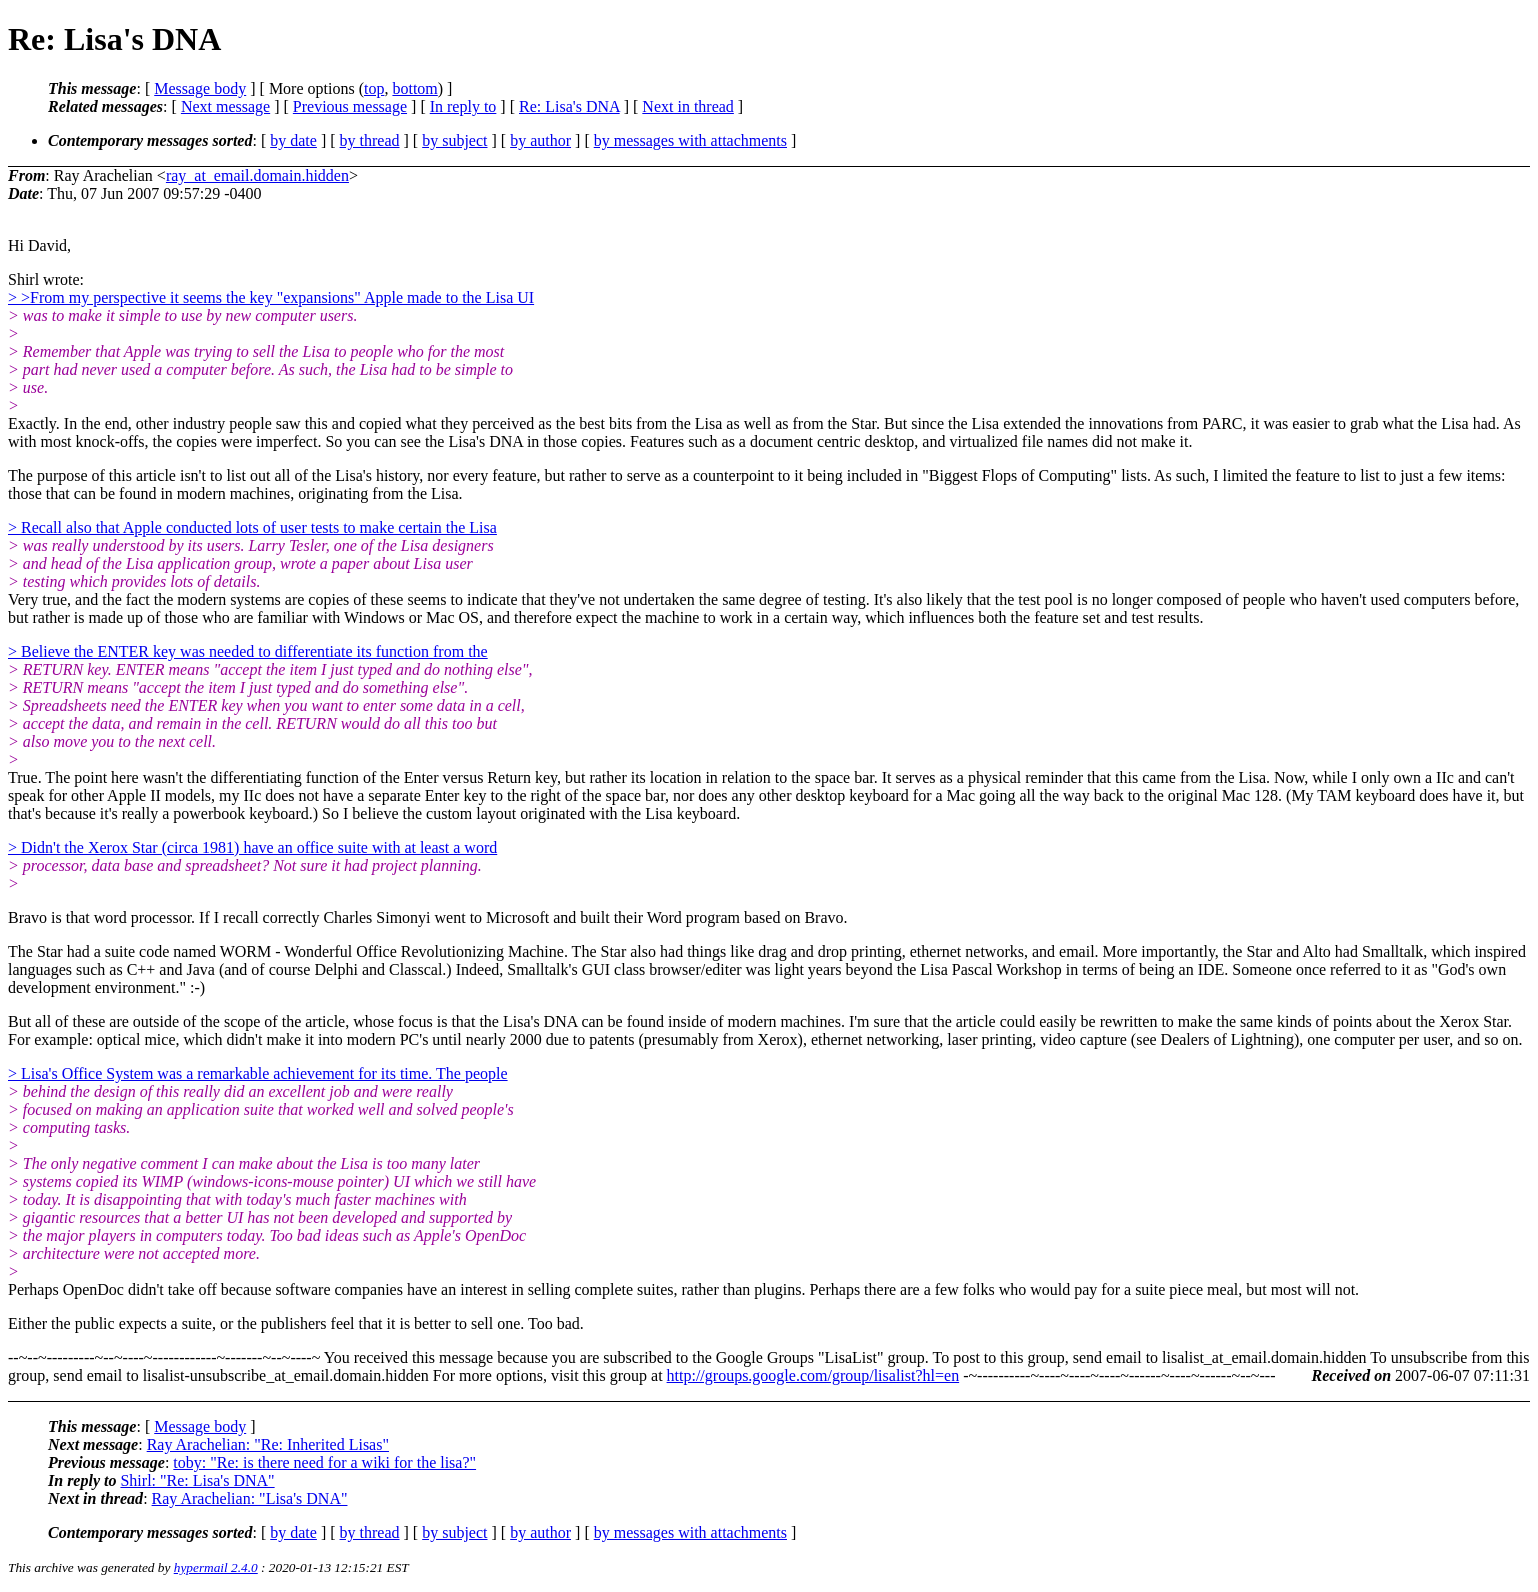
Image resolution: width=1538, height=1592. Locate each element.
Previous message (350, 106)
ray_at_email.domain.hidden (257, 175)
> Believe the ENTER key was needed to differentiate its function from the (248, 651)
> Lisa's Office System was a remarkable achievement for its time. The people (258, 1073)
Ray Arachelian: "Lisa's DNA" (250, 1498)
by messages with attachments (690, 140)
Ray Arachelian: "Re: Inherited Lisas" (268, 1444)
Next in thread (688, 106)
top (374, 88)
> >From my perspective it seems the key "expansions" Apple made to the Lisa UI (271, 297)
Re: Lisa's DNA (569, 106)
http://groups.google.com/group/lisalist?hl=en (813, 1375)
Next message (225, 106)
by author (540, 140)
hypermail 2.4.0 (216, 1567)
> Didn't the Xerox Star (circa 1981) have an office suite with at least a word (252, 847)
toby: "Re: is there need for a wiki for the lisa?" (324, 1462)
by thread (370, 140)
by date (293, 140)
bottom (414, 88)
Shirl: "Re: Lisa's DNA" (197, 1480)
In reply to (463, 106)
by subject (454, 140)
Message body (200, 88)
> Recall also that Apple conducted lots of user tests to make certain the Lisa (252, 527)
